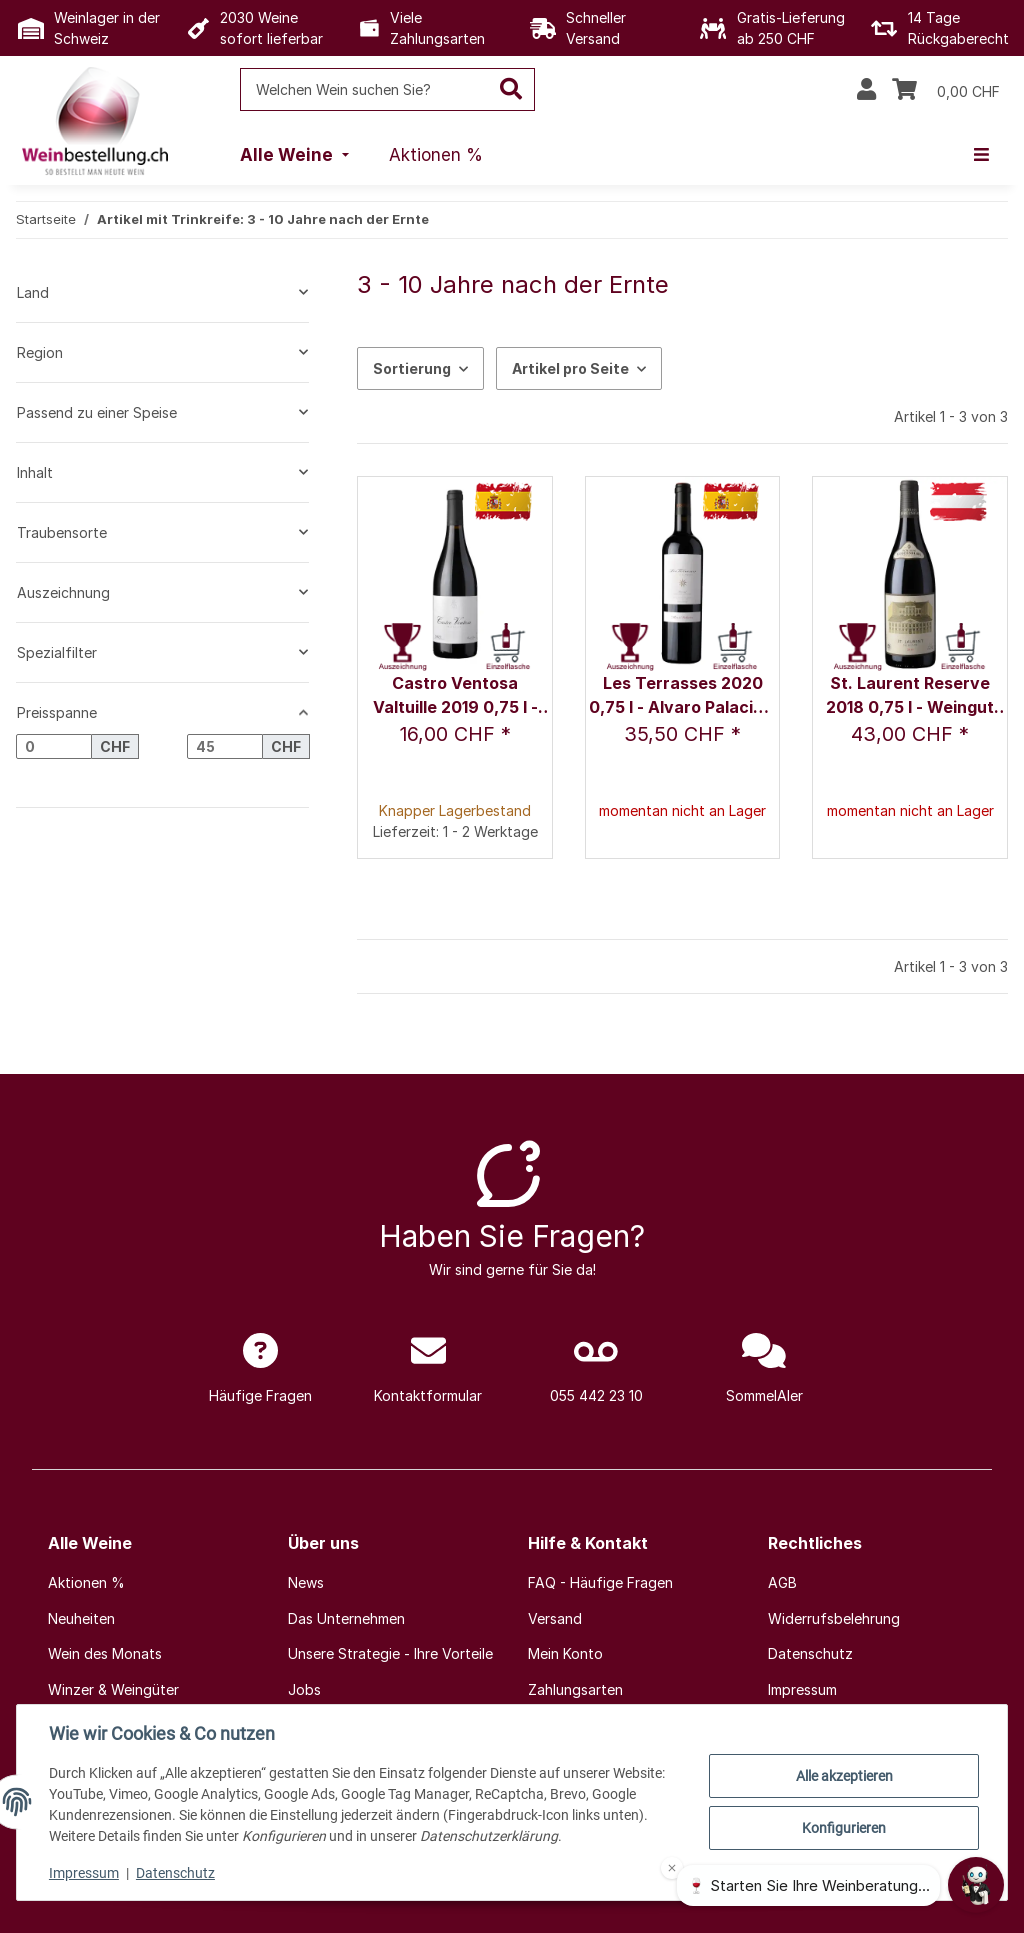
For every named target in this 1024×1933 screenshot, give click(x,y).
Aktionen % (86, 1582)
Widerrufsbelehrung (834, 1618)
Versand (555, 1618)
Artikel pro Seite (570, 368)
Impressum (84, 1873)
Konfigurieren (844, 1828)
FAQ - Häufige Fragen (600, 1582)
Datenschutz (175, 1873)
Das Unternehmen (346, 1618)
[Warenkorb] (946, 90)
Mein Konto (565, 1653)
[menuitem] (297, 156)
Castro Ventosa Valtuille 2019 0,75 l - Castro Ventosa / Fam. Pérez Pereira (455, 696)
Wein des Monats (105, 1653)
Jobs (304, 1689)
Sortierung (412, 368)
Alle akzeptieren (844, 1776)
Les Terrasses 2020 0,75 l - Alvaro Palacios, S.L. (683, 696)
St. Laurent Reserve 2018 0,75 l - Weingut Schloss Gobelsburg (910, 696)
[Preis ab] (54, 747)
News (306, 1582)
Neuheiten (81, 1618)
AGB (782, 1582)
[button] (866, 90)
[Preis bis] (225, 747)
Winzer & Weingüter (113, 1689)
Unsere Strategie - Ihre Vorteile (390, 1653)
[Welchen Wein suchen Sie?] (364, 89)
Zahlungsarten (575, 1689)
